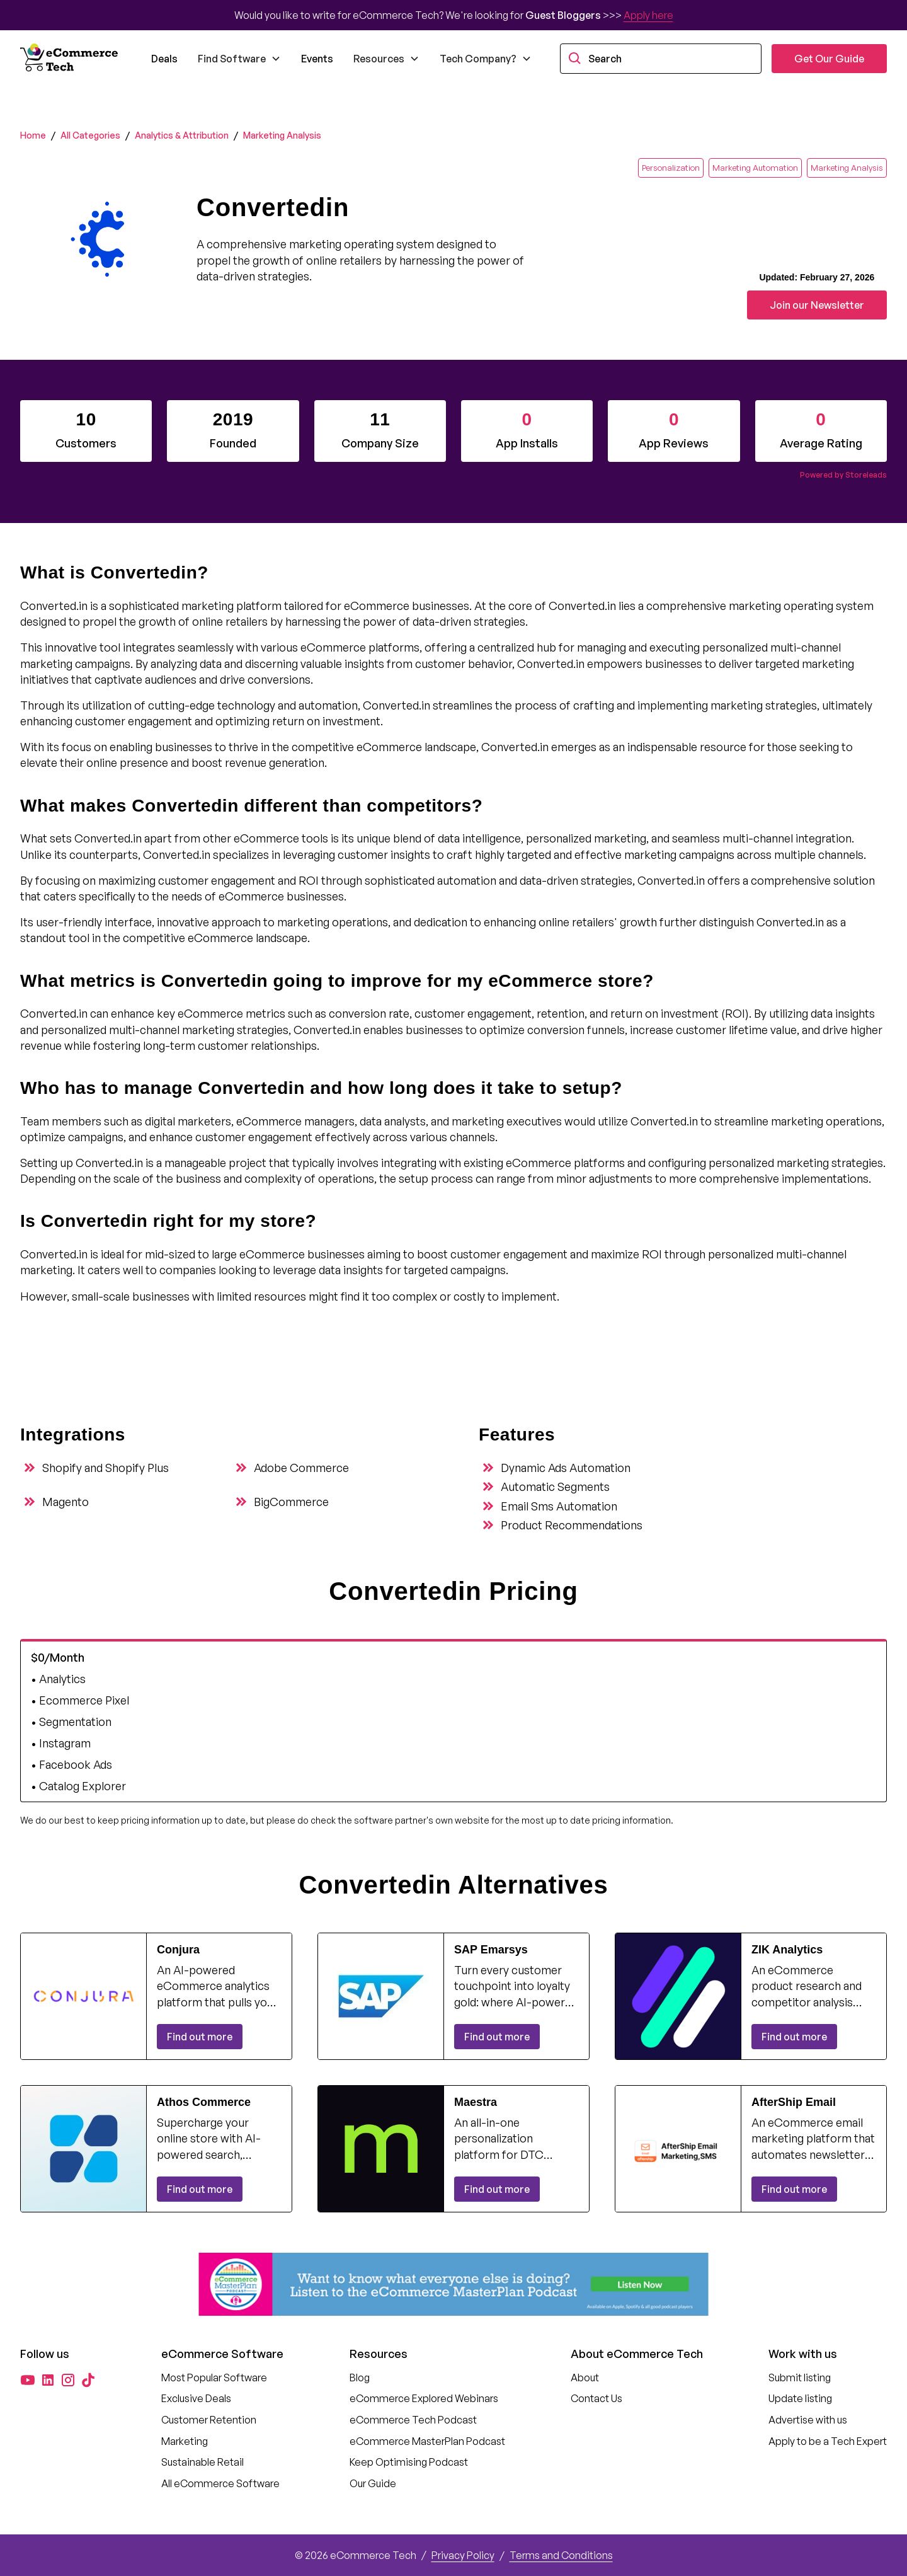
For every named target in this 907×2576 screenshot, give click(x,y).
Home (33, 135)
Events (317, 58)
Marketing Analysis (282, 135)
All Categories (90, 135)
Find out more (199, 2036)
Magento (65, 1502)
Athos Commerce (204, 2102)
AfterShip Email (793, 2102)
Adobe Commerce (301, 1468)
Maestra (475, 2102)
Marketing (184, 2441)
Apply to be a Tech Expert (827, 2441)
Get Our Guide (829, 58)
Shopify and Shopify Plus (105, 1468)
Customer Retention (208, 2419)
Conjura (178, 1949)
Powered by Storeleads (843, 475)
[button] (239, 58)
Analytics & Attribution (182, 135)
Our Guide (373, 2483)
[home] (70, 58)
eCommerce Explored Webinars (424, 2398)
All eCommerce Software (220, 2483)
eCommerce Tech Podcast (413, 2419)
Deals (164, 58)
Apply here (648, 15)
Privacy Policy (462, 2555)
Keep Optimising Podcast (409, 2462)
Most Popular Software (214, 2377)
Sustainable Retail (202, 2462)
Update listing (800, 2398)
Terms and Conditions (561, 2555)
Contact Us (596, 2398)
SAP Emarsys (491, 1949)
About (585, 2377)
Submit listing (799, 2377)
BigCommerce (291, 1502)
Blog (360, 2377)
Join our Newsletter (817, 305)
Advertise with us (807, 2419)
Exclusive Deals (196, 2398)
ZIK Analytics (787, 1949)
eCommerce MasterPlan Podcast (427, 2441)
